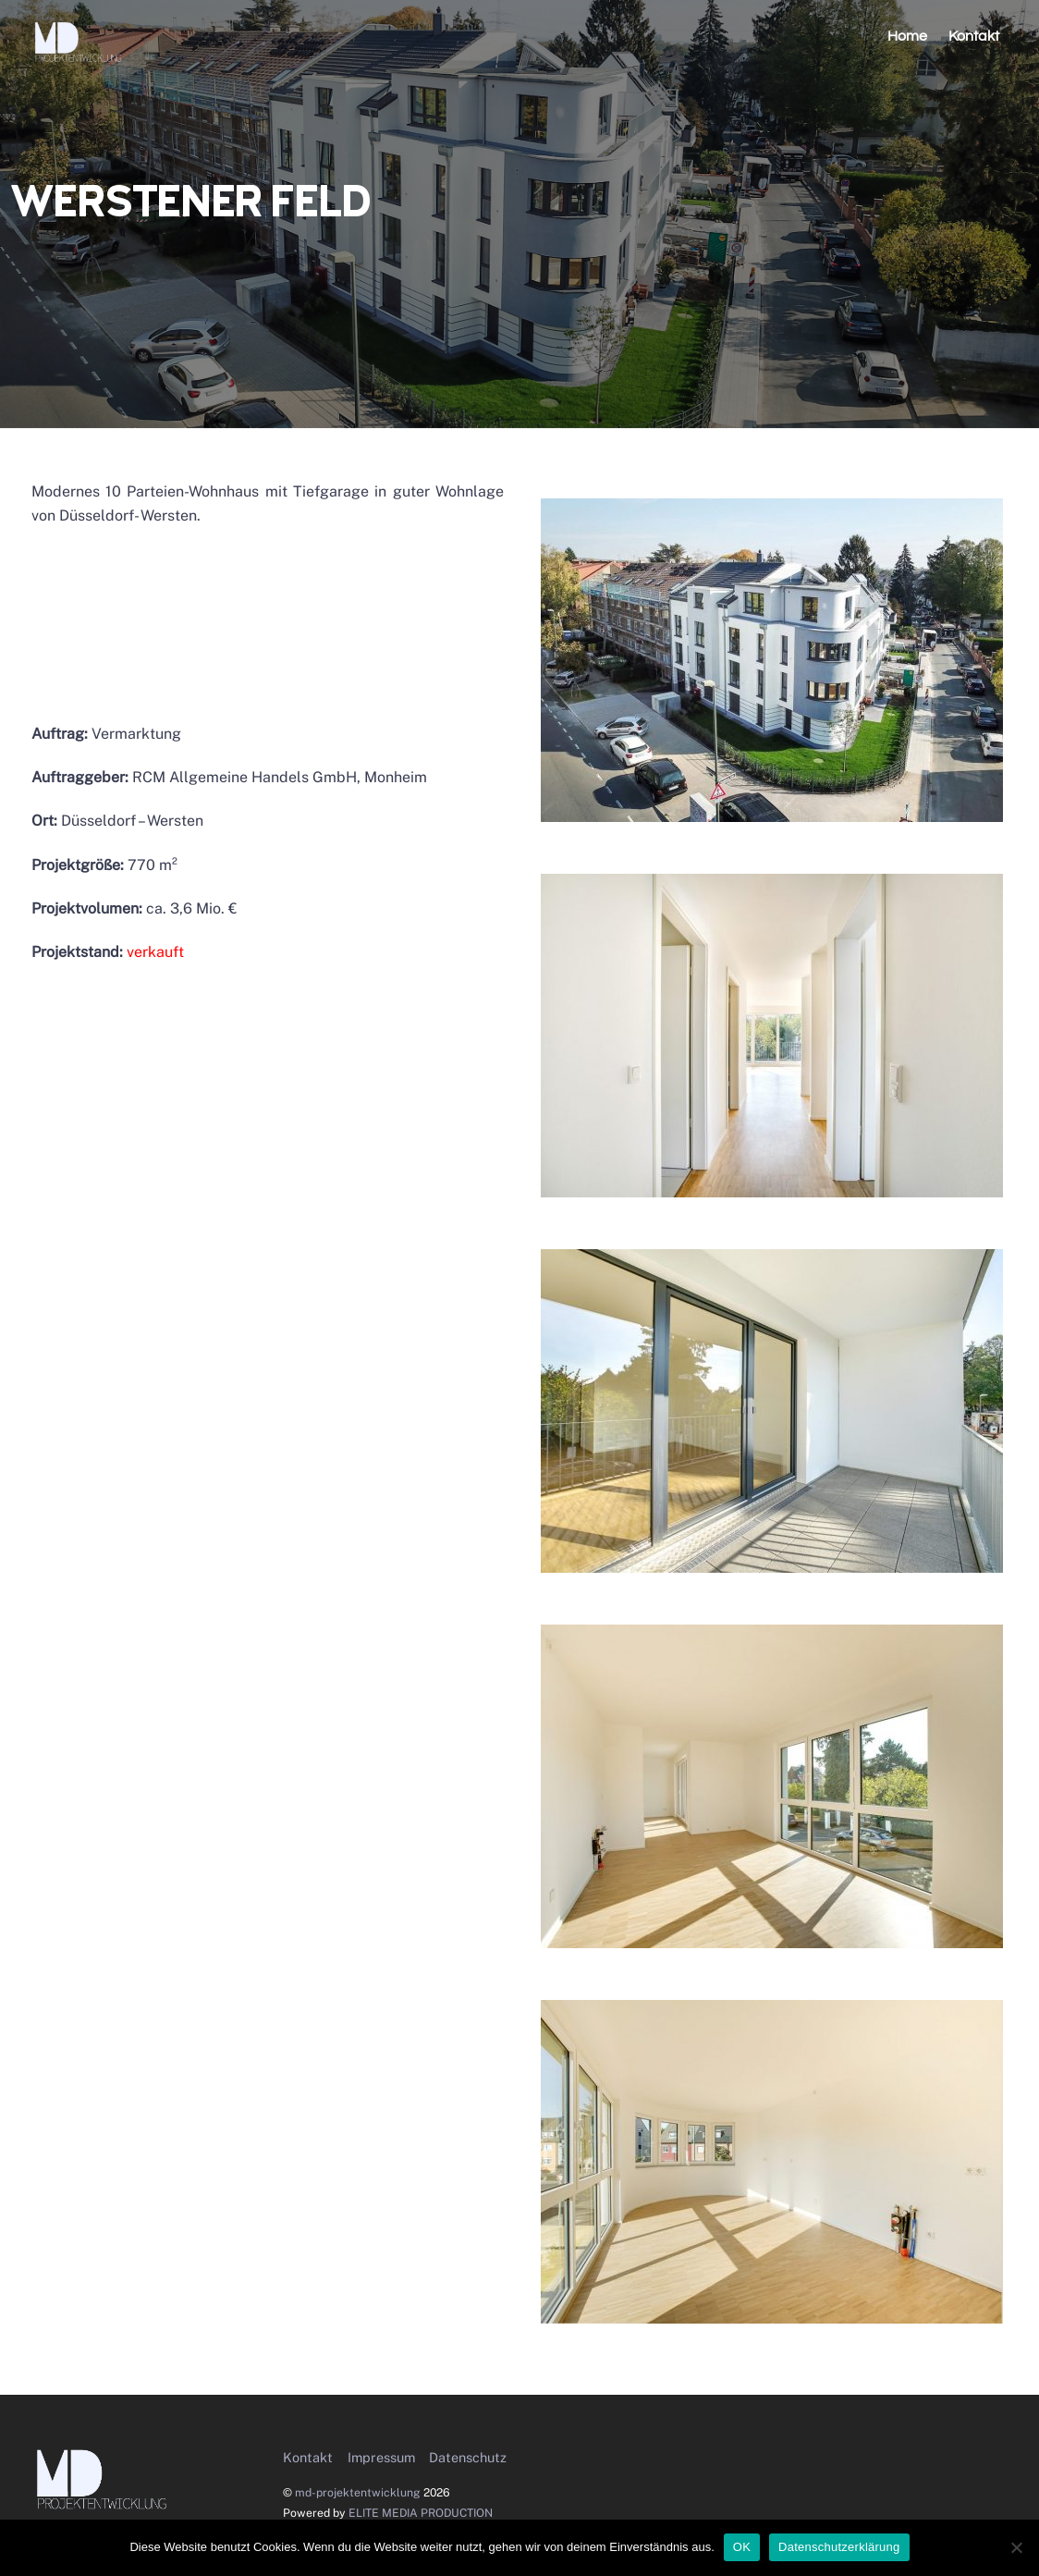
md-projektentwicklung (358, 2492)
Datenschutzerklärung (838, 2547)
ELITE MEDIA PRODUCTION (420, 2513)
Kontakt (973, 36)
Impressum (381, 2457)
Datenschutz (468, 2457)
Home (907, 36)
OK (742, 2547)
